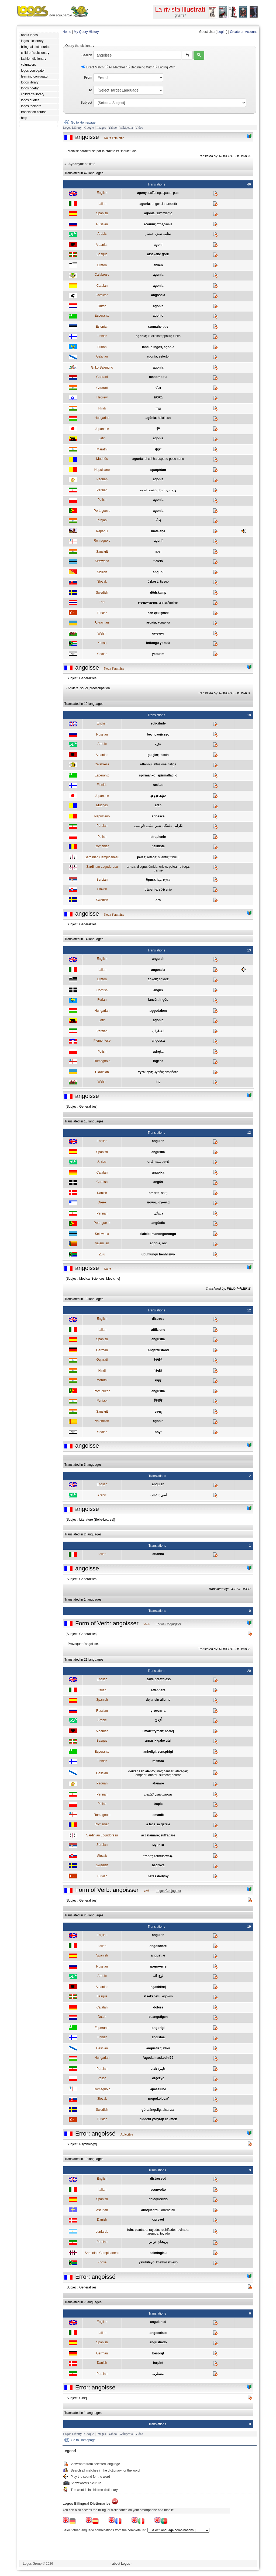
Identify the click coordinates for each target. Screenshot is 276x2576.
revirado (182, 2230)
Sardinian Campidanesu (102, 857)
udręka (158, 1052)
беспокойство (158, 734)
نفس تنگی (154, 826)
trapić (158, 1804)
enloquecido (158, 2199)
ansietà (171, 204)
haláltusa (164, 418)
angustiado (158, 2342)
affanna (158, 1554)
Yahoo (112, 128)
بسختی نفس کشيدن (158, 1794)
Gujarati (102, 388)
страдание (164, 224)
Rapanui (102, 531)
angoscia (158, 204)
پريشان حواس (158, 2242)
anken (158, 265)
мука (166, 879)
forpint (158, 2363)
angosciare (158, 1946)
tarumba (152, 2233)
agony (142, 193)
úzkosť (153, 581)
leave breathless (158, 1679)
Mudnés (102, 459)
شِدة (158, 1161)
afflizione (158, 1330)
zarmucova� (163, 1856)
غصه (151, 490)
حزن (158, 744)
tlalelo (158, 561)
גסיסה (158, 397)
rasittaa (158, 1761)
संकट (158, 1380)
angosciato (158, 2333)
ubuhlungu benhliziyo (158, 1254)
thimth (164, 755)
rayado (154, 2230)
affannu (146, 764)
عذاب (167, 234)
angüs (158, 990)
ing (158, 1081)
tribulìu (174, 857)
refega (151, 857)
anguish (158, 959)
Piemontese (102, 1040)
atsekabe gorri (158, 254)
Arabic (101, 234)
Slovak (102, 581)
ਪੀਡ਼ (158, 520)
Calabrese (102, 274)
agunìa (137, 459)
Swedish (102, 592)
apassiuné (158, 2089)
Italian (102, 204)
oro (158, 900)
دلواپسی (139, 826)
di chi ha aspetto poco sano (164, 459)
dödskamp (158, 592)
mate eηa (158, 531)
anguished (158, 2322)
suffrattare (168, 1835)
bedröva (158, 1865)
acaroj (169, 1731)
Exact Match (93, 67)
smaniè (158, 1815)
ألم (155, 1976)
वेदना (158, 450)
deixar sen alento (141, 1771)
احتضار (149, 234)
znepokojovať (158, 2099)
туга (141, 1072)
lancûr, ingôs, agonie (158, 347)
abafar (152, 1775)
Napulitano (102, 470)
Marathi (101, 449)
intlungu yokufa (158, 643)
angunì (158, 572)
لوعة (166, 1161)
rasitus (158, 785)
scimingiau (158, 2253)
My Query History (86, 32)
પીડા (158, 388)
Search (86, 55)
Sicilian (102, 572)
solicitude (158, 723)
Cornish (102, 990)
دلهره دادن (158, 2069)
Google (89, 128)
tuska (177, 336)
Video (139, 128)
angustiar (158, 1955)
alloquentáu (150, 2210)
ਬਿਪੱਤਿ (158, 1400)
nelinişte (158, 846)
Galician (102, 356)
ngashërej (158, 1987)
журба (158, 1072)
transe (158, 870)
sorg (164, 1193)
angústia (158, 1223)
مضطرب (158, 2374)
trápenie (150, 889)
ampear (141, 1775)
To (90, 90)
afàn (158, 805)
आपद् (158, 1412)
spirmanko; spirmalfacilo (158, 775)
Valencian (102, 1243)
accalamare (150, 1835)
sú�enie (165, 889)
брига (150, 879)
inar (159, 1771)
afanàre (158, 1783)
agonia (144, 204)
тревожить (158, 1966)
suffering (155, 193)
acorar (176, 1775)
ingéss (158, 1061)
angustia (158, 1152)
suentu (163, 857)
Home (67, 32)
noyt (158, 1432)
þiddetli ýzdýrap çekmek (158, 2119)
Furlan (101, 347)
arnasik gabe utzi (158, 1740)
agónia (151, 418)
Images (101, 128)
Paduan (102, 479)
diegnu (142, 867)
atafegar (181, 1771)
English (102, 193)
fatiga (172, 764)
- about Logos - (121, 2564)
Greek (102, 1202)
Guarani (102, 377)
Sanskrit (102, 552)
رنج (173, 490)
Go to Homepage (83, 122)
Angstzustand (158, 1350)
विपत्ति (158, 1371)
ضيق (159, 234)
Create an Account (243, 32)
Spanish (102, 213)
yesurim (158, 654)
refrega (184, 867)
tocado (165, 2233)
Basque (102, 254)
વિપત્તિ (158, 1360)
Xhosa (101, 643)
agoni (158, 245)
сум (149, 1072)
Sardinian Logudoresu (102, 867)
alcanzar (169, 2110)
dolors (158, 2007)
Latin (101, 438)
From (88, 77)
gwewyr (158, 633)
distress (158, 1319)
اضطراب (158, 1031)
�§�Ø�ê (158, 796)
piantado (141, 2230)
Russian (102, 224)
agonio (158, 315)
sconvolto (158, 2190)
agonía (149, 213)
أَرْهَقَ (158, 1720)
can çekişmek (158, 613)
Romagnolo (102, 540)
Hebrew (102, 397)
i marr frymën (153, 1731)
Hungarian (102, 418)
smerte (154, 1193)
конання (164, 622)
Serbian (102, 879)
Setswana (102, 561)
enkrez (163, 979)
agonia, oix (158, 1243)
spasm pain (171, 193)
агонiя (151, 622)
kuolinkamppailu (159, 336)
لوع (161, 1976)
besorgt (158, 2353)
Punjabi (101, 520)
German (102, 1350)
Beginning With (139, 67)
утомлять (158, 1711)
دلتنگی (167, 826)
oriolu (163, 867)
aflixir (166, 2048)
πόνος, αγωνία (158, 1202)
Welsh (102, 633)
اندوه (143, 490)
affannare (158, 1690)
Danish (102, 1193)
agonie (158, 306)
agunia (158, 274)
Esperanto (102, 315)
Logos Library (72, 128)
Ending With (164, 67)
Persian (102, 490)
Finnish (102, 336)
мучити (158, 1845)
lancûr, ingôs (158, 1000)
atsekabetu (151, 1996)
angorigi (158, 2028)
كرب (150, 1161)
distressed (158, 2178)
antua (131, 867)
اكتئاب (154, 1495)
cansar (168, 1771)
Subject (86, 102)
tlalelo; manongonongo (158, 1234)
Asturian (102, 2210)
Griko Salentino (102, 367)
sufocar (164, 1775)
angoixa (158, 1172)
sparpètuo (158, 470)
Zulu (102, 1254)
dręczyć (158, 2078)
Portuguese (102, 511)
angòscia (158, 295)
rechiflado (168, 2230)
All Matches (115, 67)
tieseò (164, 581)
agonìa (158, 479)
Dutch (102, 306)
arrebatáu (168, 2210)
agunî (158, 540)
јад (159, 879)
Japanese (102, 429)
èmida (153, 867)
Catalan (102, 286)
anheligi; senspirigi (158, 1752)
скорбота (171, 1072)
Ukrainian (102, 622)
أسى (163, 1495)
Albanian (102, 245)
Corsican (102, 295)
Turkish (102, 613)
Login (221, 32)
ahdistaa (158, 2037)
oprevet (158, 2219)
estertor (164, 356)
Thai (102, 602)
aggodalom (158, 1011)
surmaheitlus (158, 326)
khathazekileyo (166, 2262)
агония (149, 224)
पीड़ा (158, 409)
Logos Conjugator (168, 1624)
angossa (158, 1040)
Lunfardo (102, 2232)
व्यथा (158, 552)
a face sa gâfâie (158, 1824)
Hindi (102, 408)
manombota (158, 377)
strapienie (158, 837)
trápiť (147, 1856)
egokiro (167, 1996)
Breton (102, 265)
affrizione (160, 764)
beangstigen (158, 2017)
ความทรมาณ (147, 603)
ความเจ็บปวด (168, 603)
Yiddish (102, 654)
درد (167, 490)
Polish (102, 500)
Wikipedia (126, 128)
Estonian (102, 326)
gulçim (153, 755)
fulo (130, 2230)
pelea (141, 857)
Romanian (102, 846)
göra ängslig (151, 2110)
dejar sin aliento (158, 1700)
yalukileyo (146, 2262)
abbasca (158, 816)
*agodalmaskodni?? (158, 2058)
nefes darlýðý (158, 1876)
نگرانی (178, 826)
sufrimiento (164, 213)
